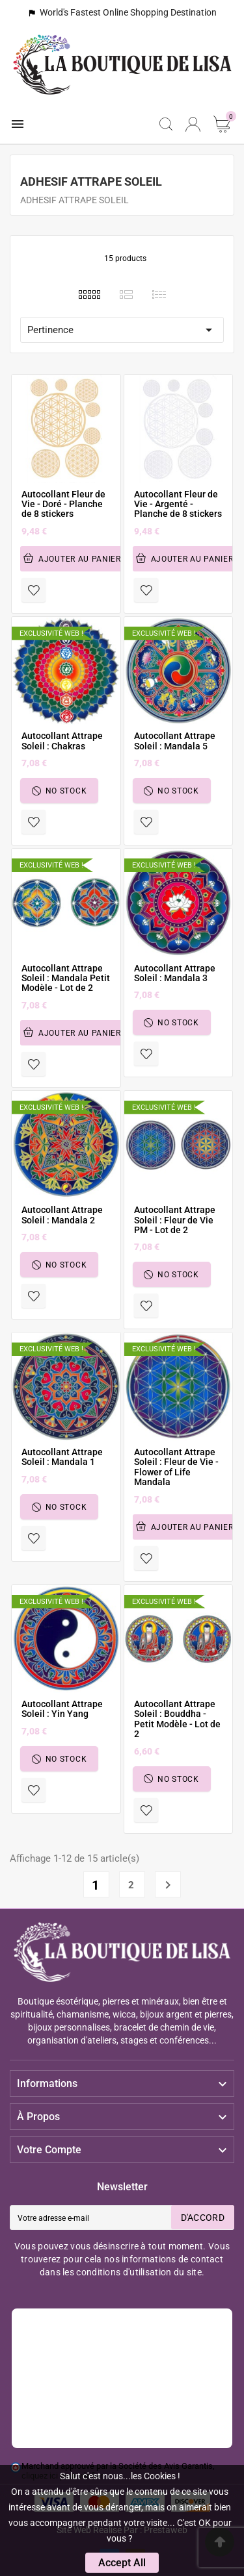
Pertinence (122, 330)
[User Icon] (192, 124)
